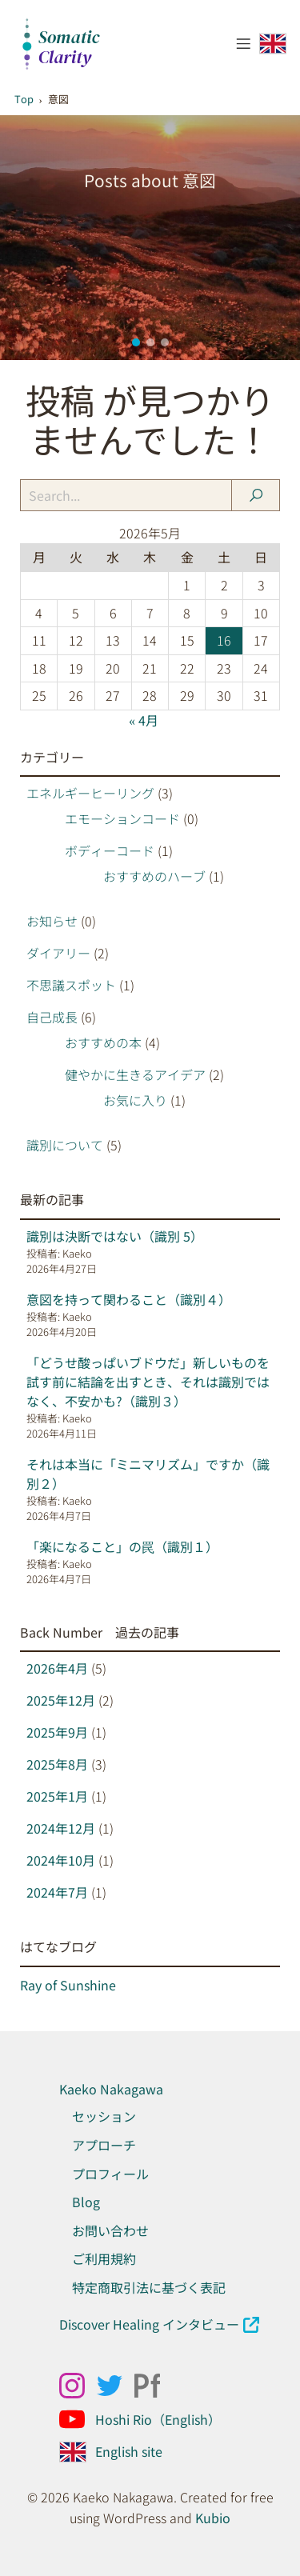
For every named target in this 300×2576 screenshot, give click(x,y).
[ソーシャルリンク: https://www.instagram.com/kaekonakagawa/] (78, 2385)
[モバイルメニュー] (244, 43)
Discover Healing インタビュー (149, 2324)
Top (24, 98)
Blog (86, 2201)
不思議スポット (71, 984)
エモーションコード (122, 818)
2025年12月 (60, 1700)
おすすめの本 (103, 1042)
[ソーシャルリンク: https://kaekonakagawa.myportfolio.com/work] (153, 2385)
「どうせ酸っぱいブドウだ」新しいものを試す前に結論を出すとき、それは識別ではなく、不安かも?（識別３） (148, 1381)
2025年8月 (57, 1764)
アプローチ (104, 2144)
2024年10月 (60, 1860)
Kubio (212, 2517)
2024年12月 (60, 1828)
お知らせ (52, 920)
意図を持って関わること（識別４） (128, 1299)
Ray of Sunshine (68, 1984)
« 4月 (143, 720)
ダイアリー (58, 952)
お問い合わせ (110, 2230)
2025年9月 (57, 1732)
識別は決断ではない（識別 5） (114, 1236)
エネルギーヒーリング (90, 792)
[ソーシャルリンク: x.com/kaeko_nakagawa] (115, 2385)
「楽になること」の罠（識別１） (122, 1546)
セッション (104, 2116)
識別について (64, 1144)
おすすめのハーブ (154, 876)
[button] (136, 342)
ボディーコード (109, 850)
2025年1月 (57, 1796)
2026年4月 (57, 1668)
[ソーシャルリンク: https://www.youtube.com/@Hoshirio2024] (78, 2419)
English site (128, 2451)
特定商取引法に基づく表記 (149, 2287)
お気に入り (135, 1100)
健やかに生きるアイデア (135, 1074)
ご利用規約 (104, 2258)
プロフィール (110, 2173)
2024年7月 (57, 1892)
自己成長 (52, 1016)
